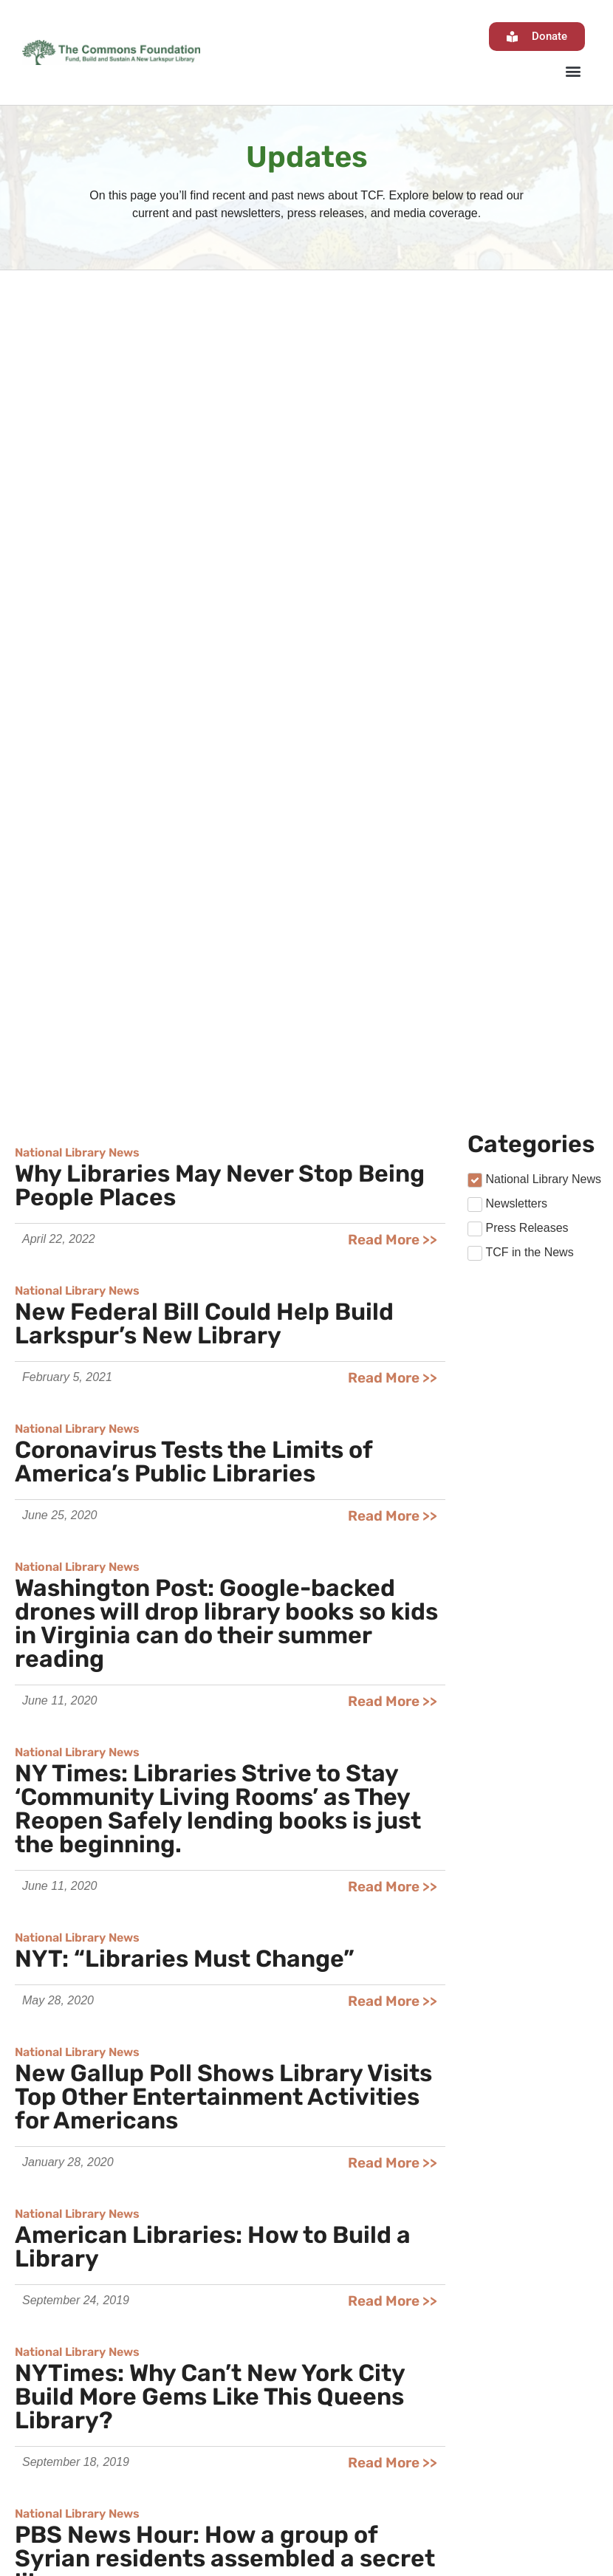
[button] (573, 70)
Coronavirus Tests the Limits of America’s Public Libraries (193, 652)
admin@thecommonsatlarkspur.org (268, 2524)
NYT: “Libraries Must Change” (185, 1149)
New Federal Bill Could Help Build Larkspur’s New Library (204, 514)
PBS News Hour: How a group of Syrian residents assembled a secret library (225, 1749)
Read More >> (392, 430)
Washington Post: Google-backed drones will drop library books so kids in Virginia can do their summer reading (226, 813)
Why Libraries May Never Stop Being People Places (220, 376)
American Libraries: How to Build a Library (213, 1437)
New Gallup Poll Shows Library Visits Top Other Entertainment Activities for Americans (223, 1287)
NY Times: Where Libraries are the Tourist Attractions (208, 1899)
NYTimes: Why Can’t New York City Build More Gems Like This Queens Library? (210, 1587)
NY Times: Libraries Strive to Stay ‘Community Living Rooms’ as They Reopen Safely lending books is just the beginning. (218, 999)
